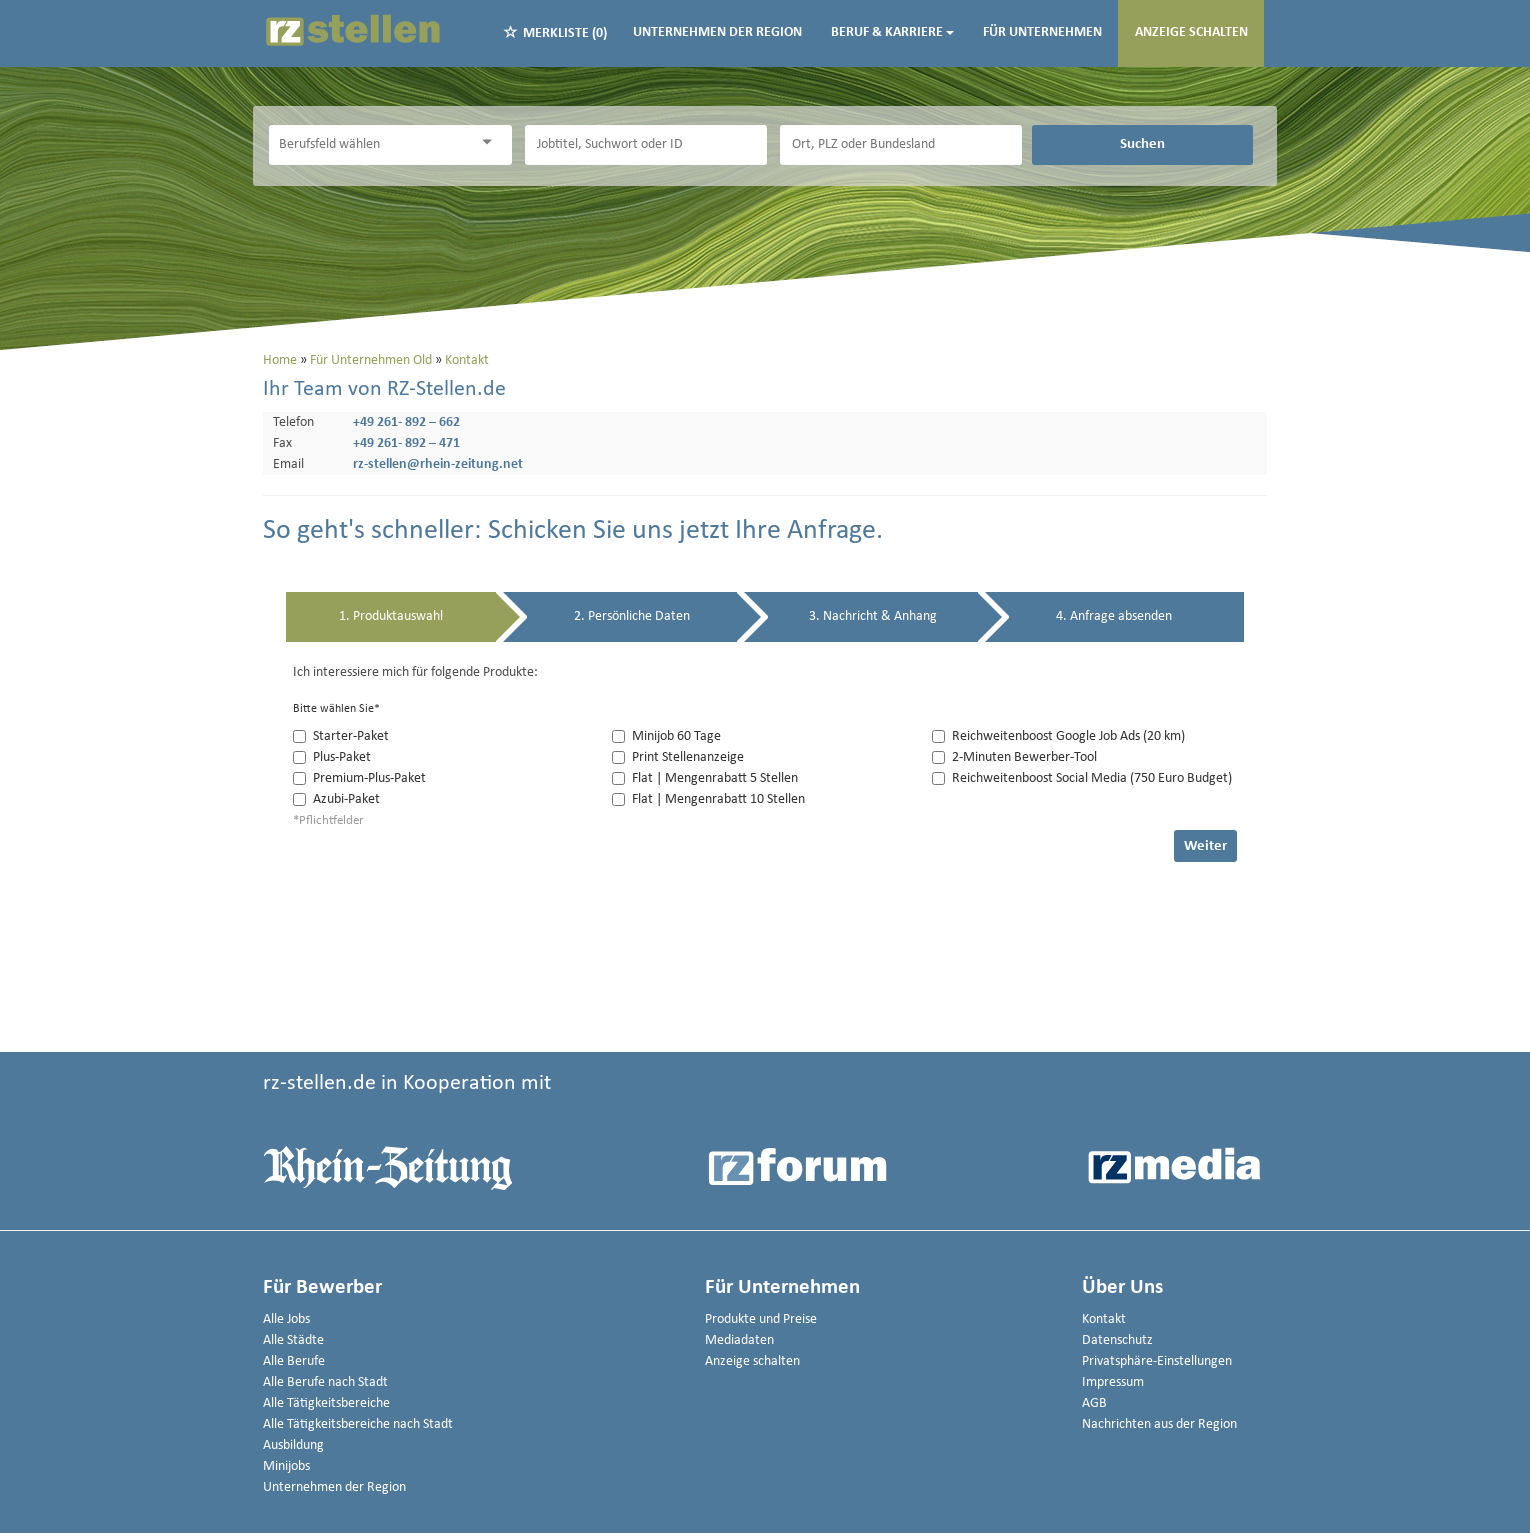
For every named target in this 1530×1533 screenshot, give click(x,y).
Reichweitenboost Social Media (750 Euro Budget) (1082, 778)
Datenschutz (1117, 1340)
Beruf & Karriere (892, 32)
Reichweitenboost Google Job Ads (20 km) (1058, 736)
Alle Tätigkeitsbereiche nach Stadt (358, 1424)
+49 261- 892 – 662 (406, 422)
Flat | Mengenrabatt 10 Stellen (708, 799)
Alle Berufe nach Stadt (325, 1382)
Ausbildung (293, 1445)
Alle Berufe (294, 1361)
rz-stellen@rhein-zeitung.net (438, 464)
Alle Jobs (286, 1319)
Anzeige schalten (1191, 32)
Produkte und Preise (761, 1319)
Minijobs (286, 1466)
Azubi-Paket (336, 799)
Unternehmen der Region (717, 32)
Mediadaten (739, 1340)
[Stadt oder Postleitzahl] (901, 145)
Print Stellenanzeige (678, 757)
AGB (1094, 1403)
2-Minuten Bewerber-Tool (1014, 757)
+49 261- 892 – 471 (406, 443)
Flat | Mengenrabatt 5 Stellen (705, 778)
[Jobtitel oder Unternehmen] (646, 145)
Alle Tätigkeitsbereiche (326, 1403)
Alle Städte (293, 1340)
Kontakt (1104, 1319)
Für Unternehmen (1042, 32)
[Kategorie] (370, 145)
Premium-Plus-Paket (359, 778)
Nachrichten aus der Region (1159, 1424)
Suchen (1142, 144)
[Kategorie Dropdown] (492, 142)
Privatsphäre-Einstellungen (1157, 1361)
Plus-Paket (332, 757)
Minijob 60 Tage (666, 736)
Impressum (1113, 1382)
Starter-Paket (341, 736)
